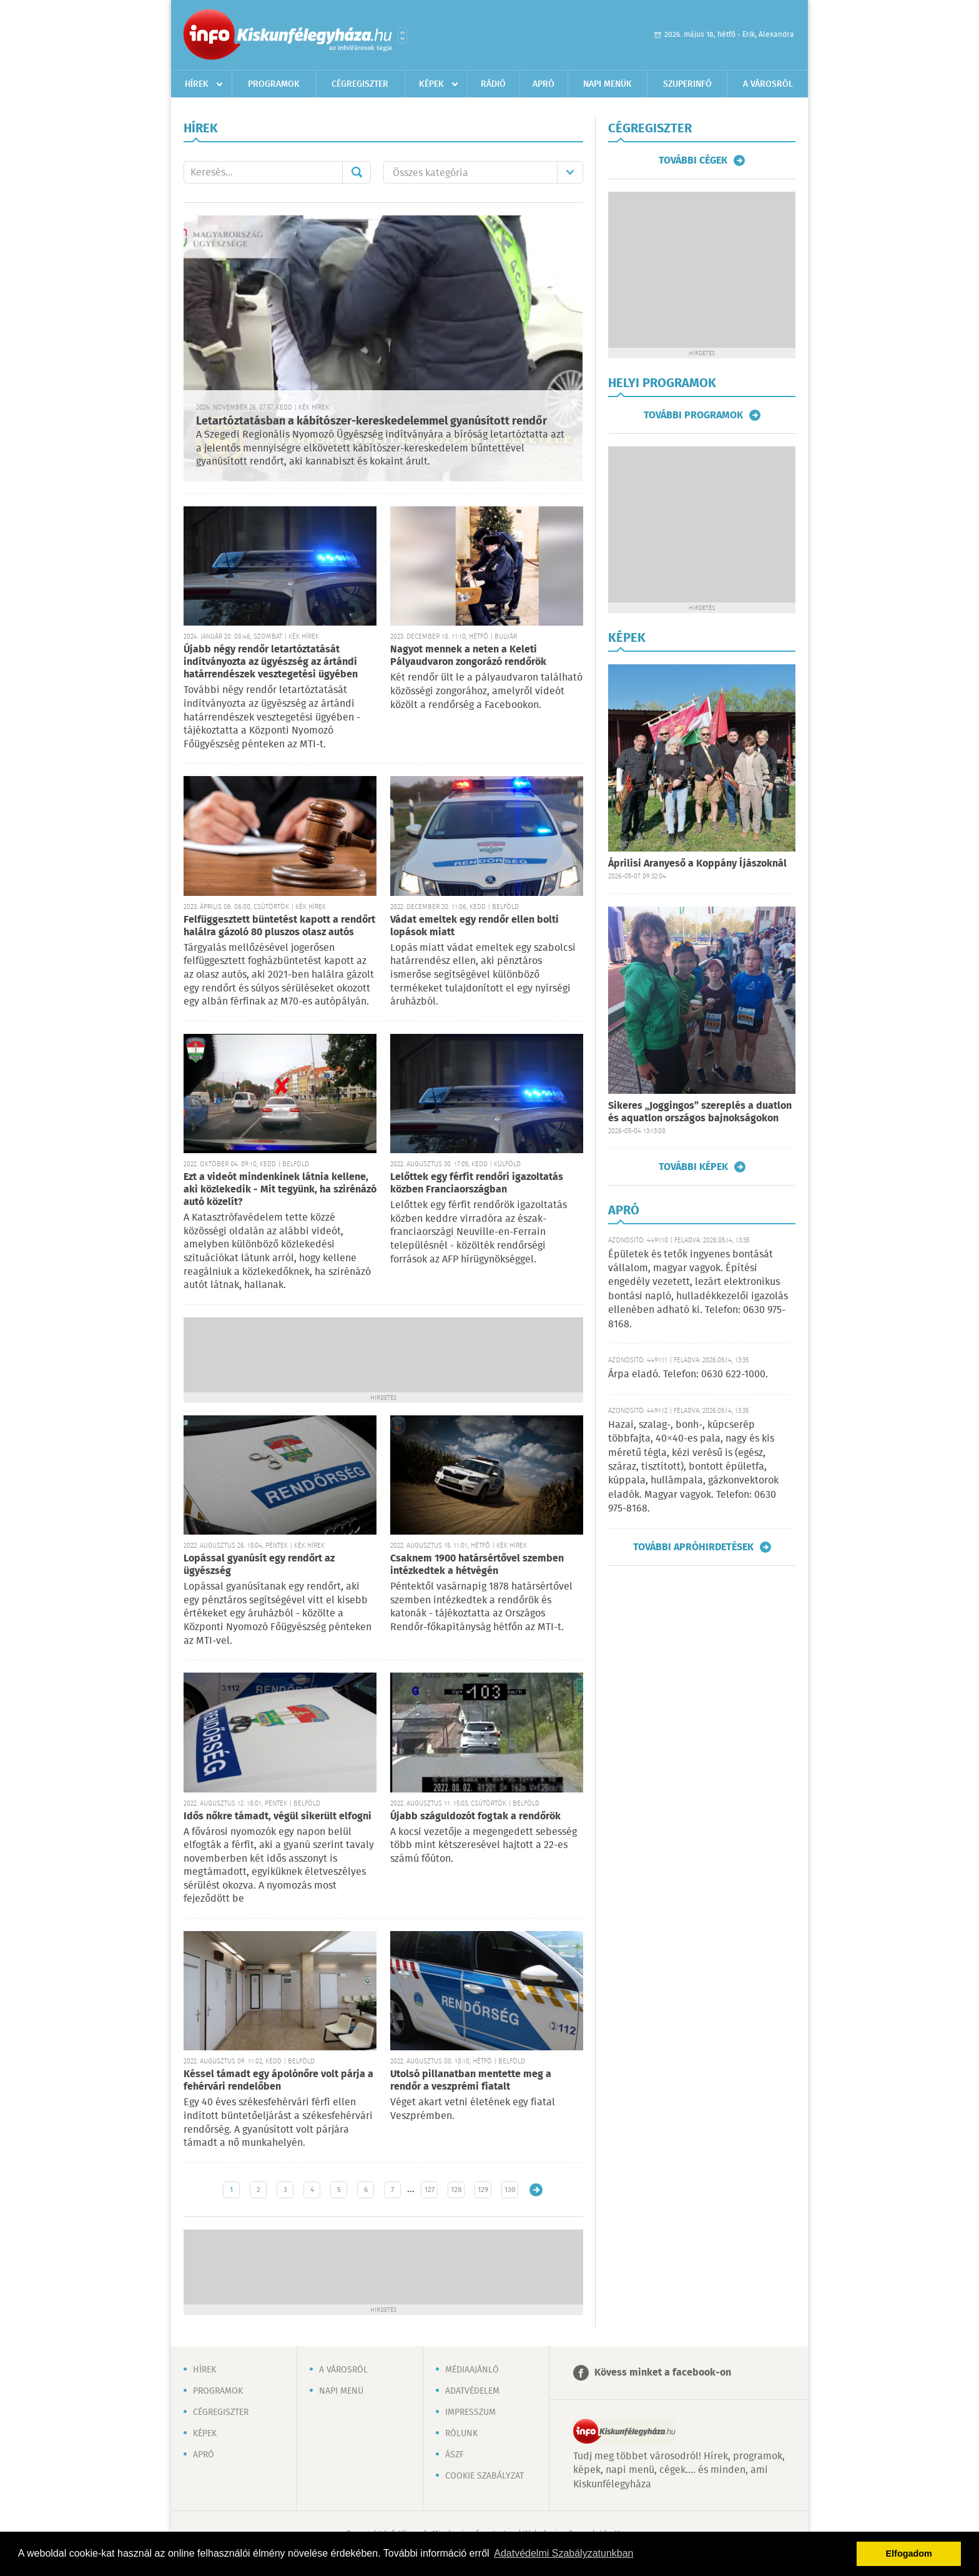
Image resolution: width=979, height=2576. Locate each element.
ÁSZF (454, 2455)
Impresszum (470, 2412)
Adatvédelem (472, 2391)
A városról (768, 84)
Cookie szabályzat (484, 2476)
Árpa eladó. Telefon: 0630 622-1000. (688, 1374)
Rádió (493, 84)
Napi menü (341, 2391)
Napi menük (607, 84)
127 (430, 2190)
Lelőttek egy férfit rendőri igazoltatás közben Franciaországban (476, 1183)
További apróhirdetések (693, 1547)
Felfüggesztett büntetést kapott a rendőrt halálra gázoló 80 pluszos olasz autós (279, 926)
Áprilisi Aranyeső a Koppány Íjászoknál (697, 864)
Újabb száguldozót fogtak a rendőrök (475, 1816)
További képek (693, 1166)
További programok (693, 415)
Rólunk (461, 2434)
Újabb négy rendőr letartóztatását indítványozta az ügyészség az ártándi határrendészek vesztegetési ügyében (271, 662)
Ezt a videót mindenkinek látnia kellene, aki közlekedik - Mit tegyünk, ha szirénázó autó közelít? (280, 1189)
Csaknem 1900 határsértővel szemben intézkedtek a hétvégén (477, 1565)
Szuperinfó (687, 84)
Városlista (402, 35)
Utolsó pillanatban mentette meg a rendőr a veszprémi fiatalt (470, 2081)
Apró (543, 84)
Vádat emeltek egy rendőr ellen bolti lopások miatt (474, 926)
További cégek (693, 160)
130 (510, 2190)
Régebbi (536, 2190)
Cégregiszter (360, 84)
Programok (274, 84)
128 (456, 2190)
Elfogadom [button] (909, 2554)
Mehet (356, 172)
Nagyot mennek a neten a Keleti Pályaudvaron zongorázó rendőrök (468, 656)
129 (483, 2190)
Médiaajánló (472, 2370)
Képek (431, 84)
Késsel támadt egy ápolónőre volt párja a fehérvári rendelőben (278, 2081)
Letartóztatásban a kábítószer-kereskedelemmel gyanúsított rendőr (371, 421)
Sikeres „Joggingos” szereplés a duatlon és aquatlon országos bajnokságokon (700, 1112)
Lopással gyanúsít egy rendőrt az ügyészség (259, 1565)
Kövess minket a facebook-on (662, 2373)
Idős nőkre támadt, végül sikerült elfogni (277, 1816)
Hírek (197, 84)
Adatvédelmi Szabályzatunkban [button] (563, 2553)
